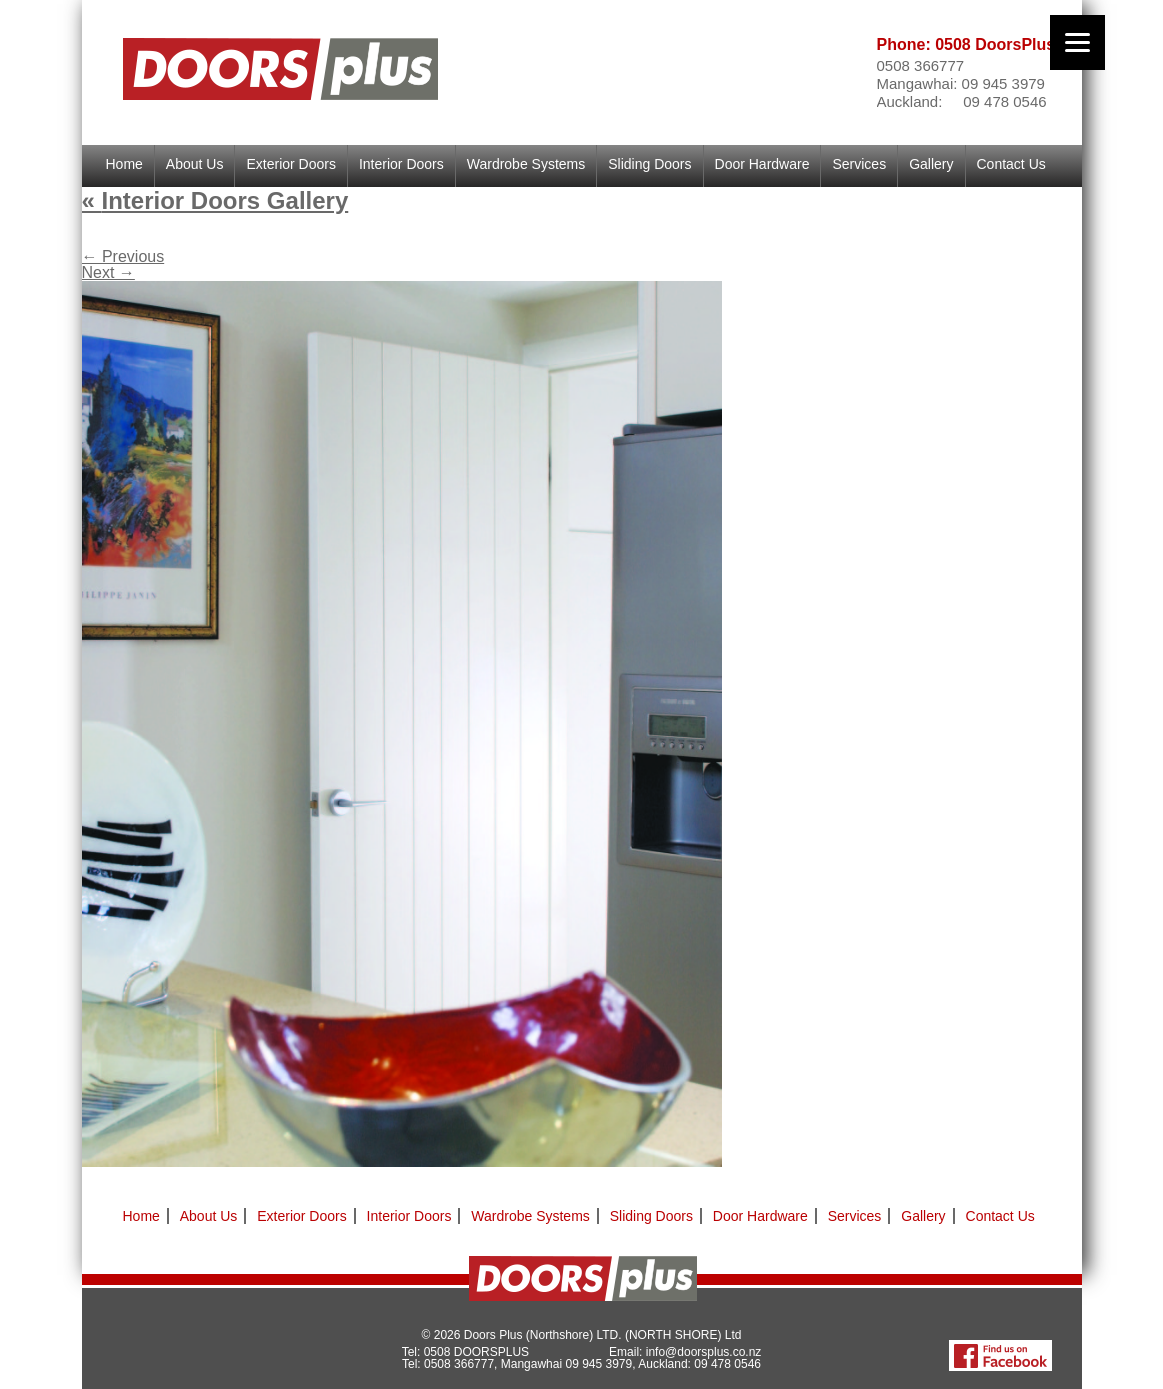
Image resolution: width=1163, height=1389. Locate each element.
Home (124, 164)
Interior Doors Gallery (215, 200)
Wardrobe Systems (526, 164)
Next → (108, 272)
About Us (195, 164)
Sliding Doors (649, 164)
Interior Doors (401, 164)
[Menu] (1077, 42)
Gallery (931, 164)
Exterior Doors (290, 164)
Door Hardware (762, 164)
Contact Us (1011, 164)
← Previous (123, 256)
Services (859, 164)
